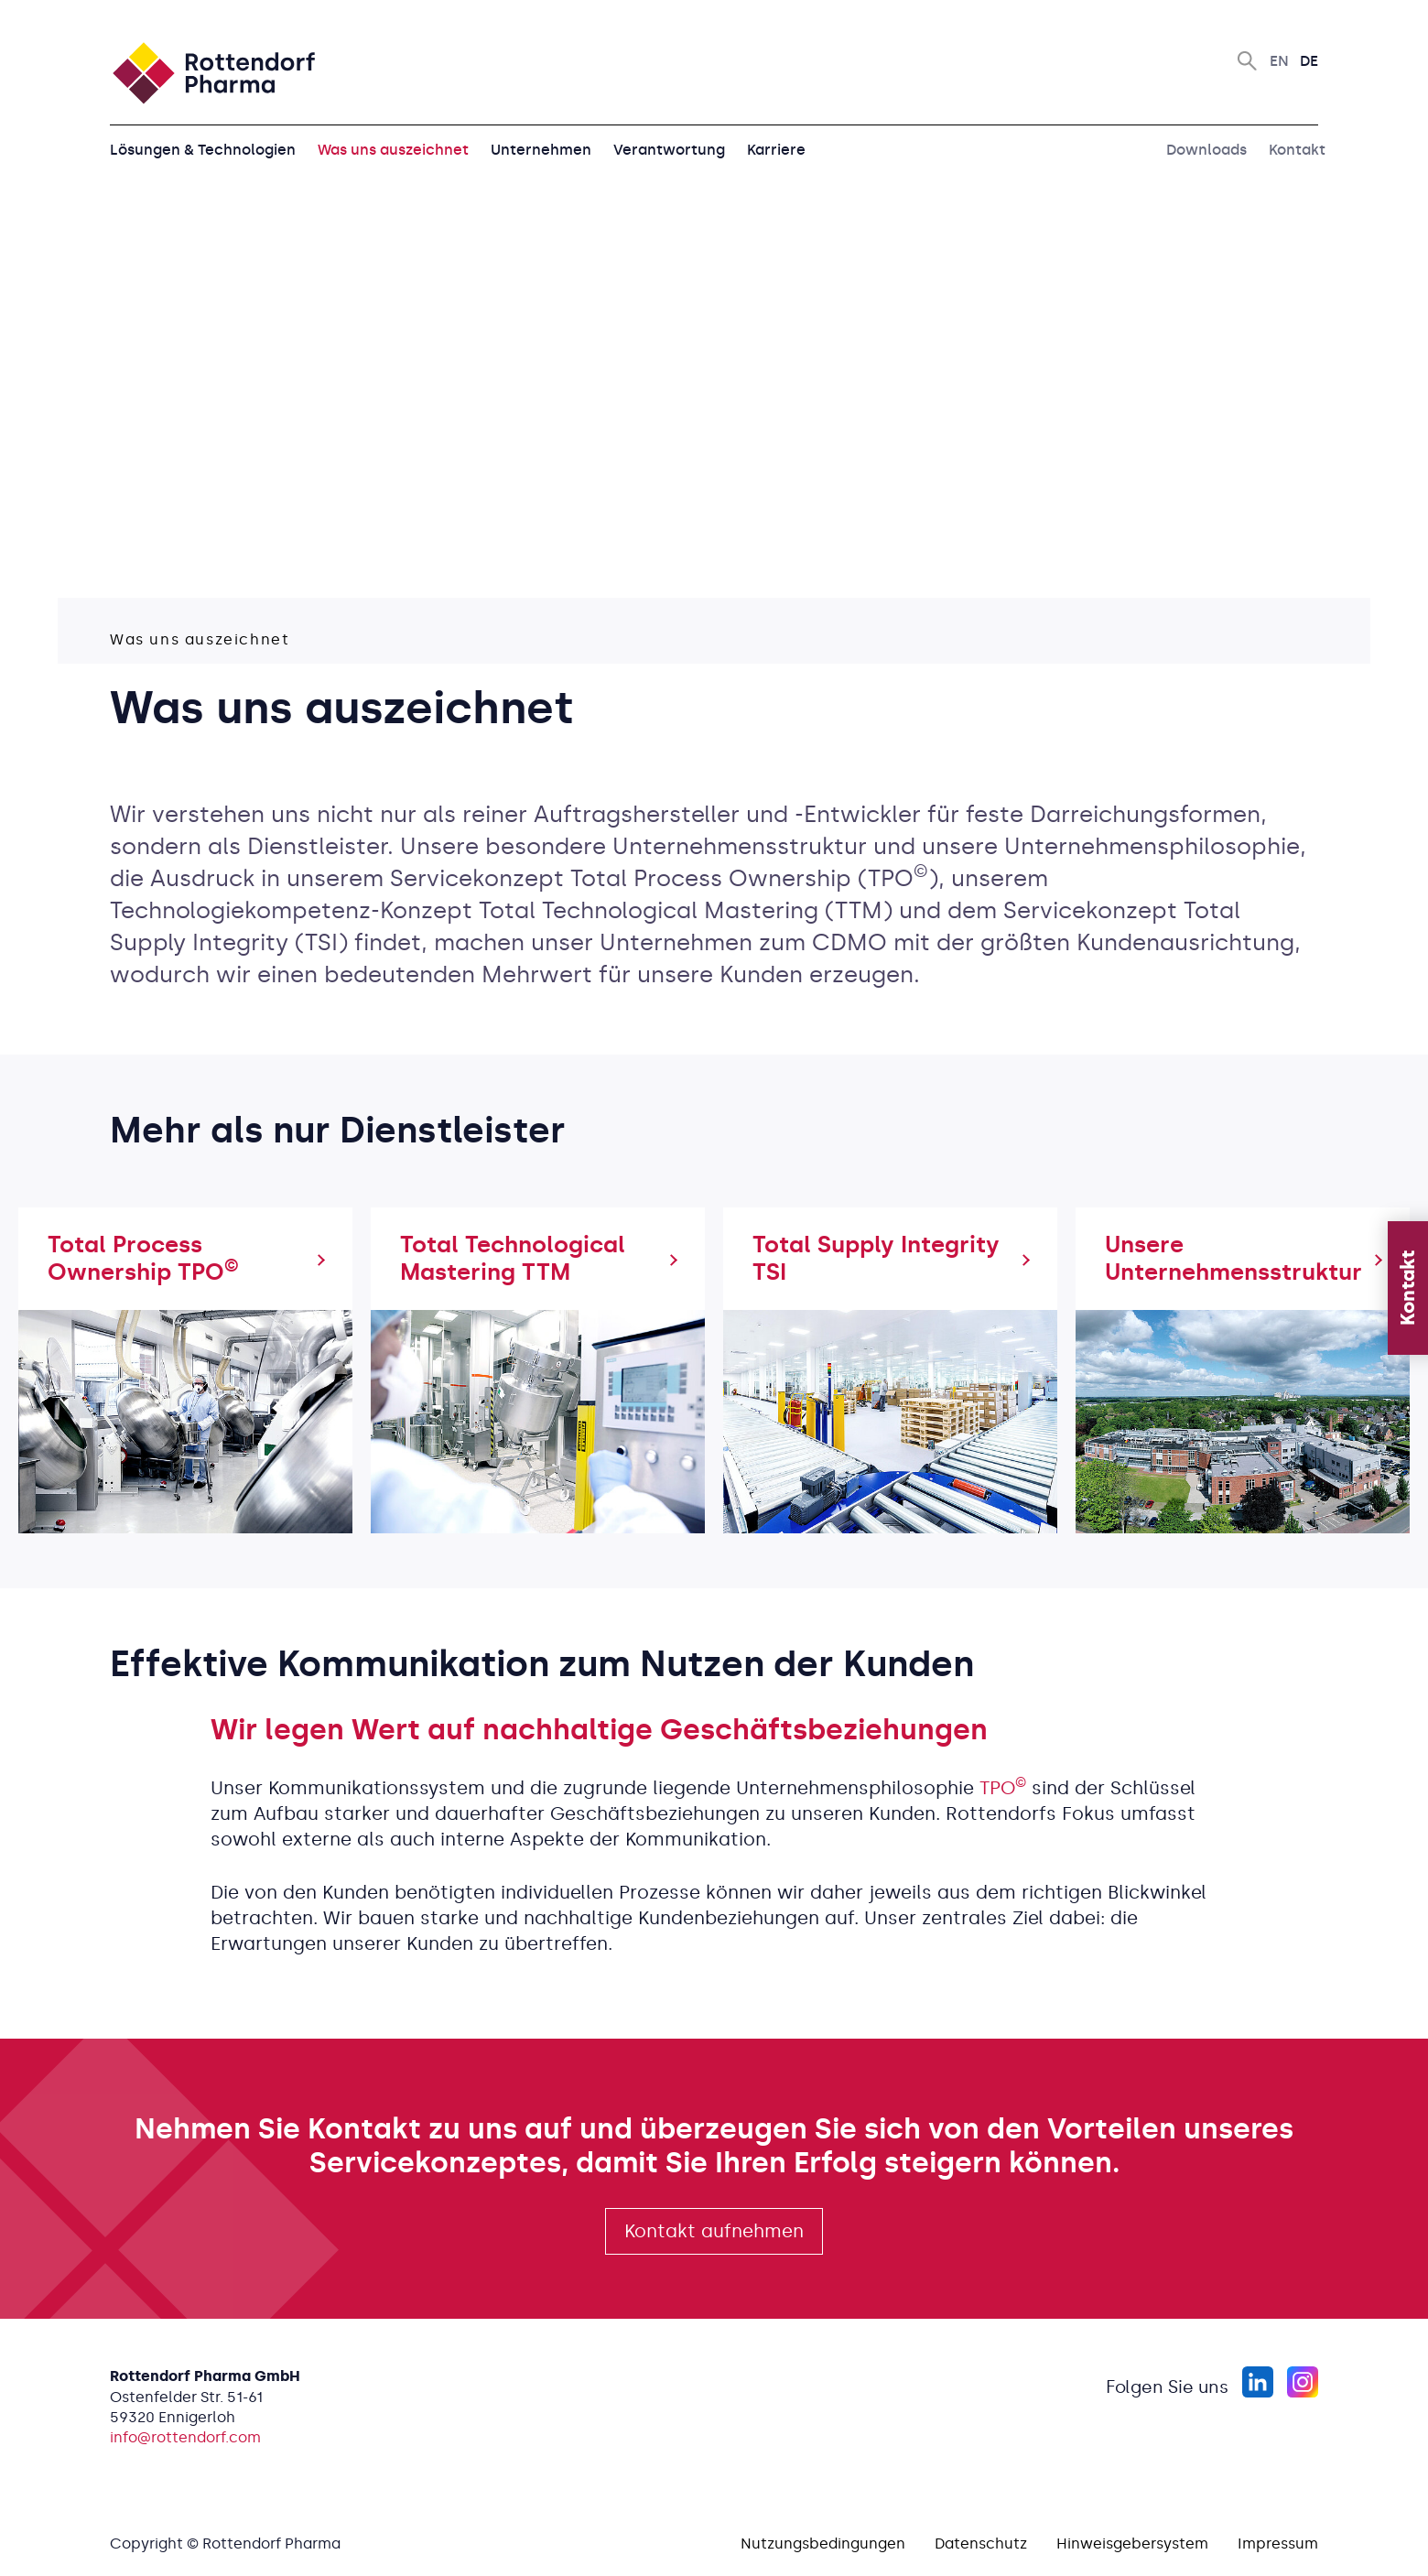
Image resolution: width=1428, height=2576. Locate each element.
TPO (1002, 1788)
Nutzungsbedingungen (823, 2543)
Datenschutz (981, 2543)
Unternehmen (541, 149)
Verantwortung (669, 149)
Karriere (776, 149)
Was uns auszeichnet (393, 149)
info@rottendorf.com (185, 2437)
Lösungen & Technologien (203, 149)
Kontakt (1297, 149)
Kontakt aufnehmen (714, 2231)
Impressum (1278, 2543)
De (1309, 61)
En (1279, 61)
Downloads (1206, 149)
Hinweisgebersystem (1132, 2543)
